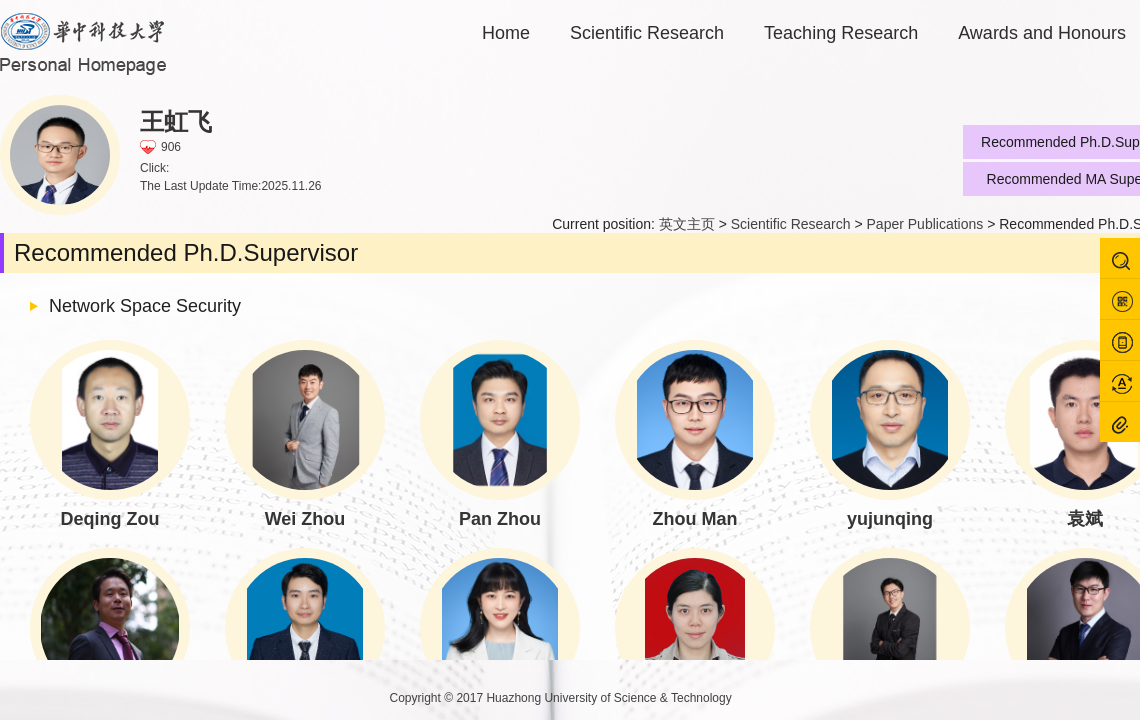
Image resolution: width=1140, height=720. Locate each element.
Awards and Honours (1042, 33)
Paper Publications (925, 224)
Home (506, 33)
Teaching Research (841, 33)
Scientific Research (647, 33)
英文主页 (687, 224)
